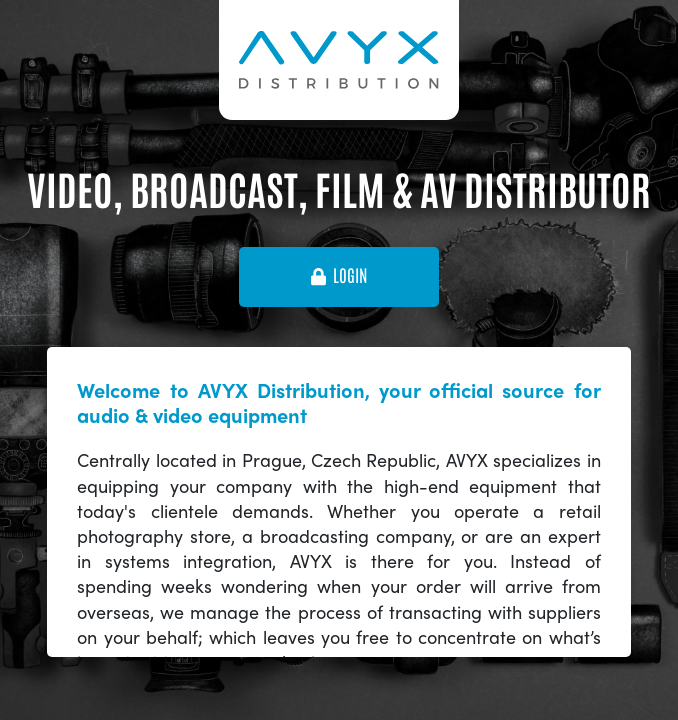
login (339, 276)
